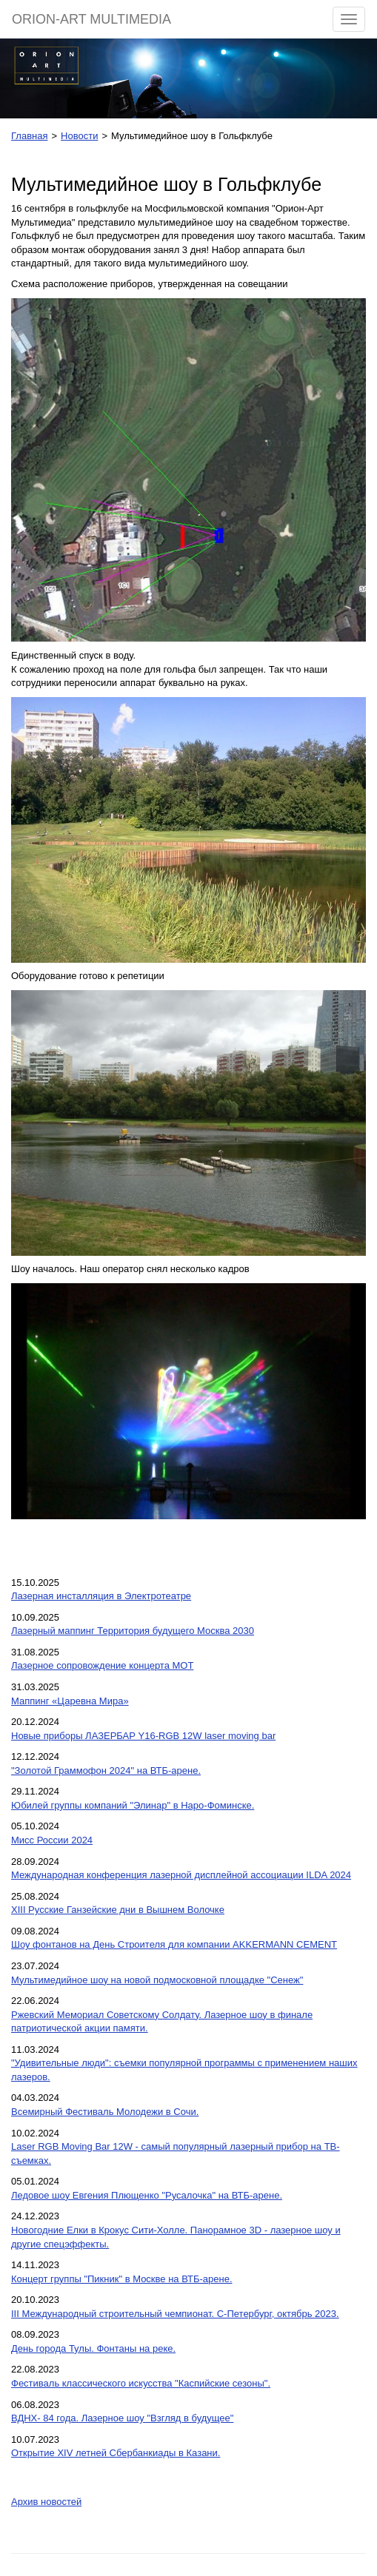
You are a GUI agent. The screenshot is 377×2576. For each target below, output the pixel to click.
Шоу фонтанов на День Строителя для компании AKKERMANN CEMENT (174, 1944)
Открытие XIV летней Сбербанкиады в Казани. (115, 2452)
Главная (29, 135)
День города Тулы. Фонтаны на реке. (93, 2348)
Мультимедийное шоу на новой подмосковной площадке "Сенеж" (157, 1979)
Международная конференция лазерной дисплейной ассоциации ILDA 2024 (181, 1874)
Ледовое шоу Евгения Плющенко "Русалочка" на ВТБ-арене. (146, 2195)
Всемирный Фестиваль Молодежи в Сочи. (104, 2111)
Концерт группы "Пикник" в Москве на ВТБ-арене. (122, 2278)
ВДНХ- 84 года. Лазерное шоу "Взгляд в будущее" (122, 2418)
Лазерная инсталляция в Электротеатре (101, 1595)
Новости (79, 135)
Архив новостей (46, 2501)
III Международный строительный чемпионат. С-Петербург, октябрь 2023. (175, 2313)
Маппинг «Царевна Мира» (70, 1700)
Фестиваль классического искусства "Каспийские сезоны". (140, 2383)
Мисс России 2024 (52, 1840)
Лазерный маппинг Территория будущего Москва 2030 (132, 1630)
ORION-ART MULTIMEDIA (91, 19)
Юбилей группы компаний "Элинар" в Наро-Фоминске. (132, 1805)
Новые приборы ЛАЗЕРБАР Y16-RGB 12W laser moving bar (143, 1735)
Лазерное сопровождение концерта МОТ (102, 1665)
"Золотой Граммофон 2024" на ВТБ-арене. (106, 1770)
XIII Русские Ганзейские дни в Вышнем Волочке (117, 1909)
